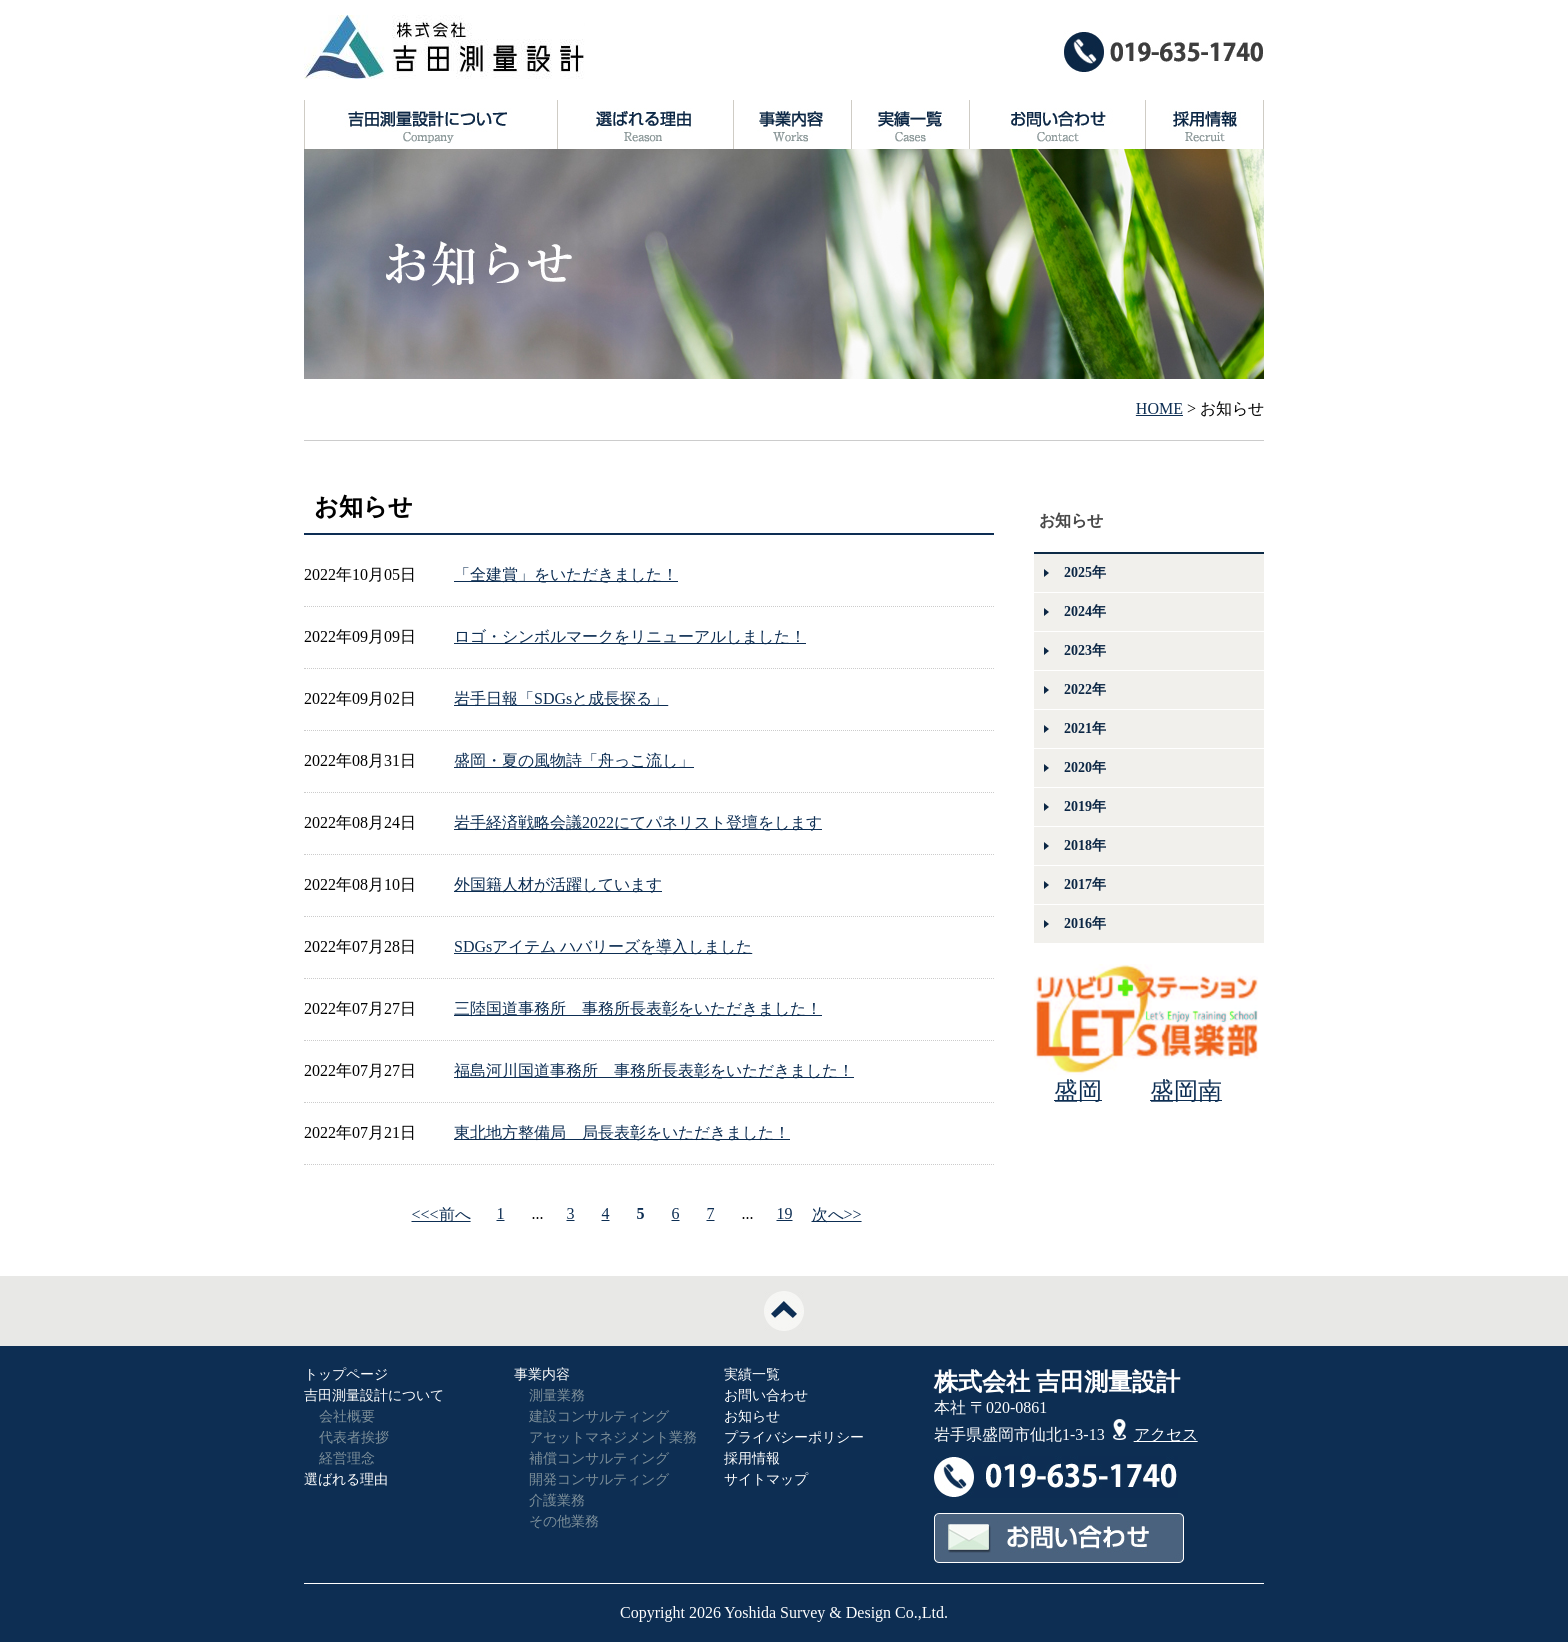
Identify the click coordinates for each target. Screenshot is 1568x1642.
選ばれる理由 (346, 1479)
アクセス (1155, 1434)
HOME (1159, 408)
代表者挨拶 (354, 1437)
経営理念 (347, 1458)
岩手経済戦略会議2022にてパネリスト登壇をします (638, 822)
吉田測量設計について (374, 1395)
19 (785, 1213)
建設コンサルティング (599, 1416)
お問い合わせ (766, 1395)
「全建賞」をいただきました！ (566, 574)
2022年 (1085, 689)
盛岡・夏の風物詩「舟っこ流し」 (574, 760)
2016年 (1085, 923)
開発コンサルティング (599, 1479)
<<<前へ (441, 1214)
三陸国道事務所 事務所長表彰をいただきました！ (638, 1008)
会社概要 (347, 1416)
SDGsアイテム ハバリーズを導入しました (603, 946)
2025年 (1085, 572)
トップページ (346, 1374)
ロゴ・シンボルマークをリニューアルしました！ (630, 636)
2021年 (1085, 728)
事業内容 (542, 1374)
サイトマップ (766, 1479)
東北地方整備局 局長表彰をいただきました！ (622, 1132)
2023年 (1085, 650)
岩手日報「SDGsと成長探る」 (561, 698)
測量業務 (557, 1395)
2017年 (1085, 884)
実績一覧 (752, 1374)
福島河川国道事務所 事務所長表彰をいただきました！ (654, 1070)
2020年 (1085, 767)
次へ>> (837, 1214)
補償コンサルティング (599, 1458)
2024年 (1085, 611)
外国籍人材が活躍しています (558, 884)
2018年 (1085, 845)
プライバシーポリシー (794, 1437)
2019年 (1085, 806)
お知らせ (752, 1416)
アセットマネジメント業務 (613, 1437)
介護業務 (557, 1500)
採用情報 (752, 1458)
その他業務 (564, 1521)
